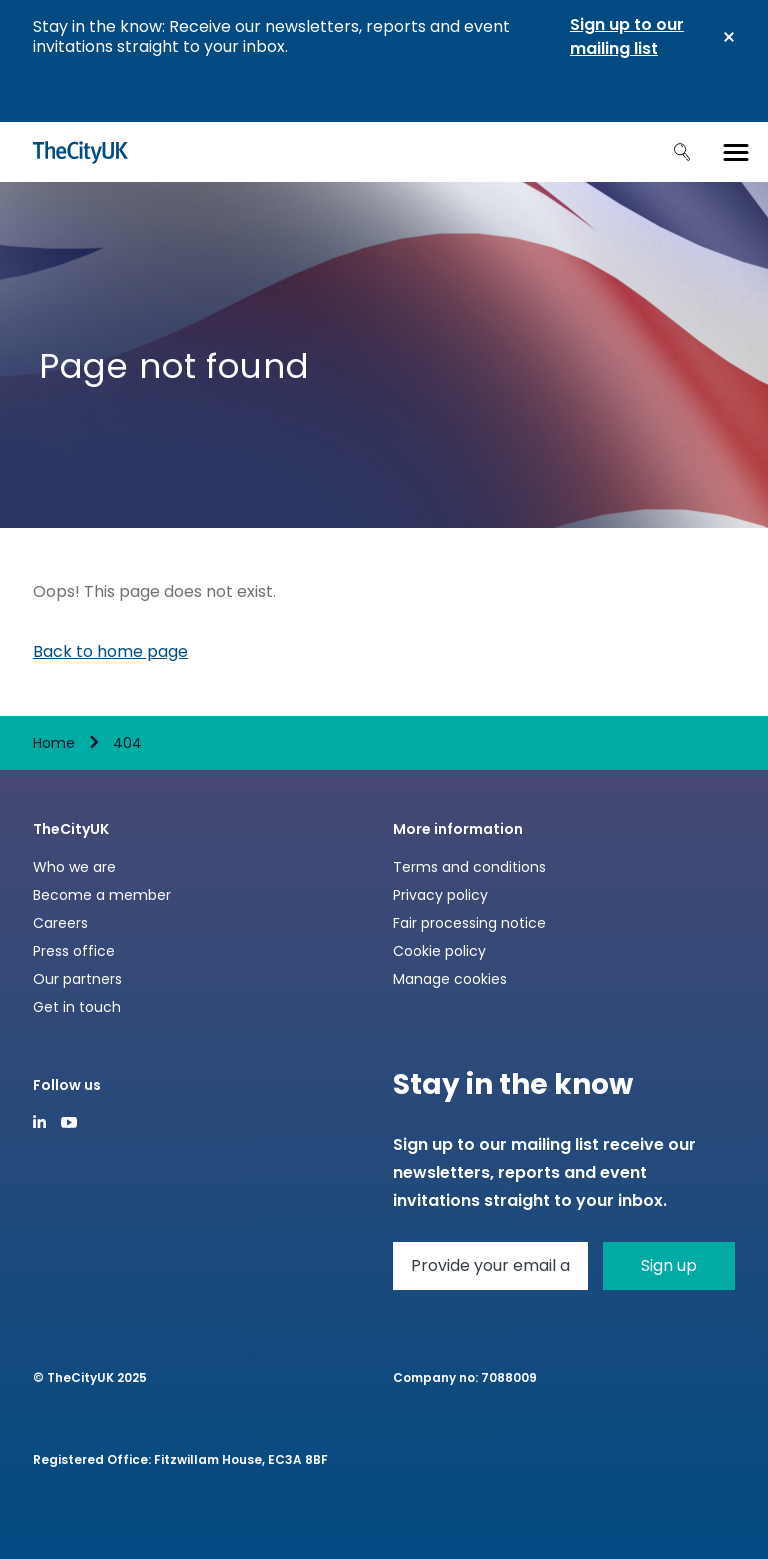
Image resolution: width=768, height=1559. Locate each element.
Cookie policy (439, 951)
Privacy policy (440, 895)
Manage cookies (450, 979)
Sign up (669, 1265)
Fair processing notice (469, 923)
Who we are (74, 867)
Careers (60, 923)
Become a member (102, 895)
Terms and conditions (469, 867)
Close (729, 37)
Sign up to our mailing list (627, 36)
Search (682, 152)
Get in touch (77, 1007)
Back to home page (110, 651)
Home (54, 743)
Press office (74, 951)
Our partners (77, 979)
